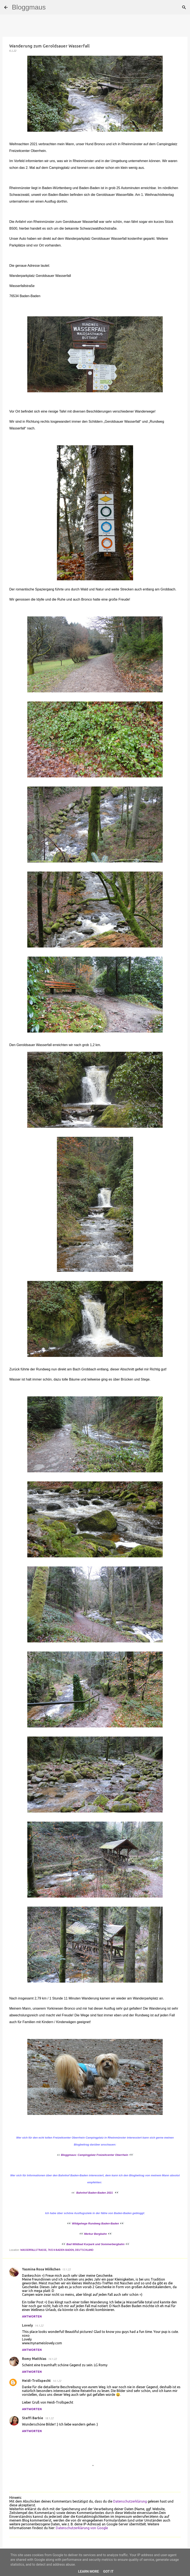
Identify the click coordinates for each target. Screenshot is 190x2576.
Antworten (32, 2316)
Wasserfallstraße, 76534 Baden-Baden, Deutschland (57, 2249)
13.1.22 (66, 2269)
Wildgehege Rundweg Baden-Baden (95, 2223)
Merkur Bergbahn (95, 2233)
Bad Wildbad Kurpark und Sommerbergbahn (95, 2244)
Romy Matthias (34, 2359)
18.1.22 (49, 2418)
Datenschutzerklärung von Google (82, 2528)
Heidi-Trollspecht (36, 2380)
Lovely (27, 2325)
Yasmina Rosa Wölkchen (41, 2269)
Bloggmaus (29, 7)
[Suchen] (51, 7)
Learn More (88, 2571)
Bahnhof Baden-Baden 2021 (94, 2192)
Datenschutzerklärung (130, 2501)
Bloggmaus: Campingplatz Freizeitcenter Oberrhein (94, 2154)
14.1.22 (39, 2325)
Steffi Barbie (32, 2418)
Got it (108, 2571)
